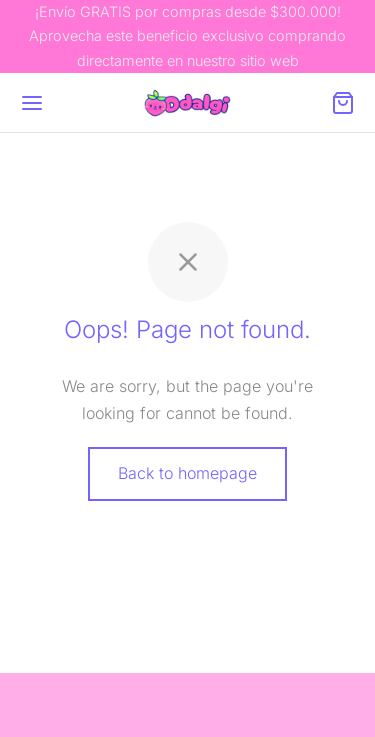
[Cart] (343, 103)
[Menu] (32, 103)
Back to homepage (187, 473)
